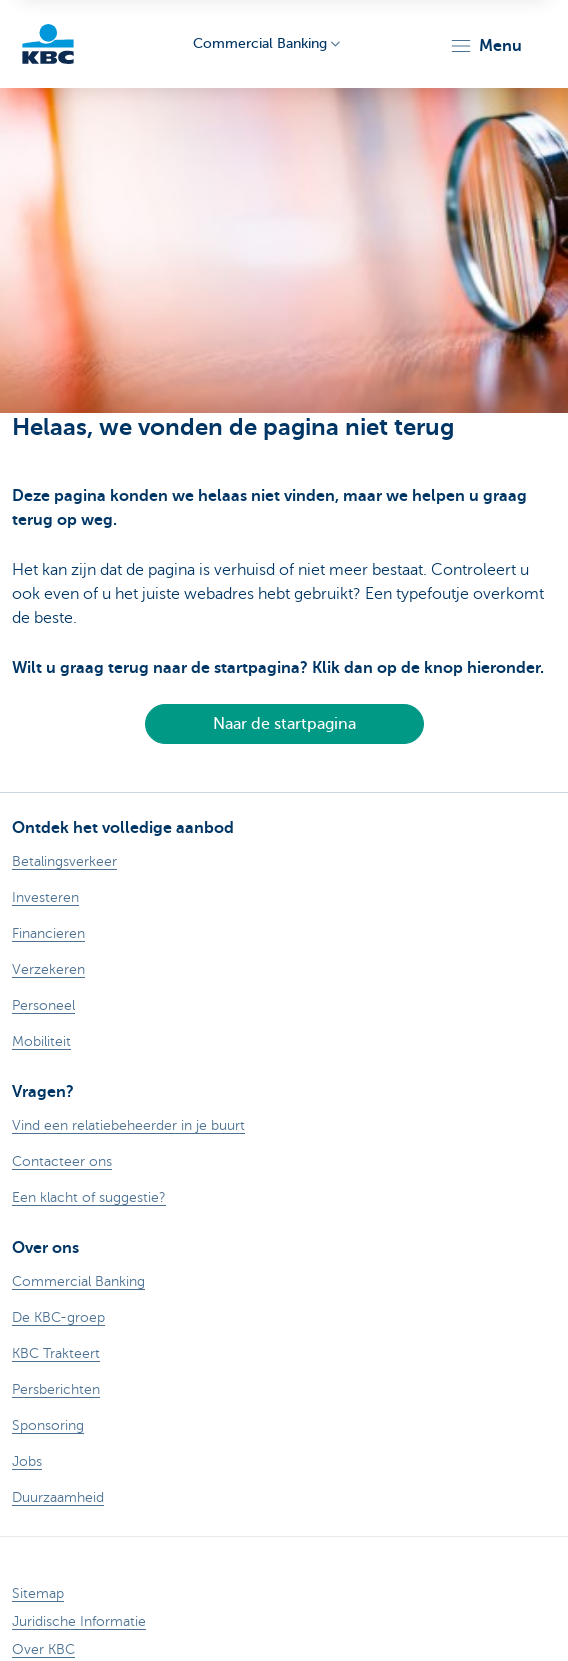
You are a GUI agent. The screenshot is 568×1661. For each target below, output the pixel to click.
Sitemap (38, 1593)
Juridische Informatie (79, 1621)
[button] (485, 46)
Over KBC (43, 1649)
